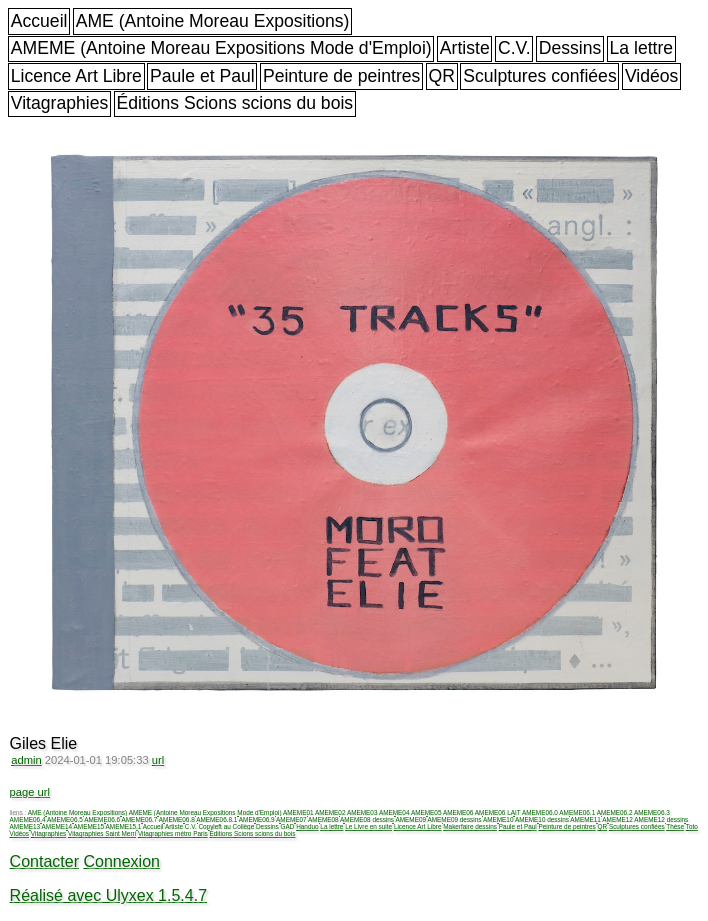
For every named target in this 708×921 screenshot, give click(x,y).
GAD (288, 826)
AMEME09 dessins (455, 819)
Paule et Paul (202, 76)
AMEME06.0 (540, 812)
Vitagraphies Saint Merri (102, 833)
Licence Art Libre (76, 76)
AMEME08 (323, 819)
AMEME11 (585, 819)
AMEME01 (298, 812)
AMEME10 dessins (542, 819)
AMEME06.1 (577, 812)
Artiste (465, 48)
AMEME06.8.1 (216, 819)
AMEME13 (25, 826)
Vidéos (651, 76)
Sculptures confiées (540, 76)
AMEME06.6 (102, 819)
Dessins (570, 48)
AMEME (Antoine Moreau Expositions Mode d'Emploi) (221, 48)
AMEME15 (89, 826)
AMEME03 (362, 812)
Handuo (307, 826)
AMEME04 (394, 812)
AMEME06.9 (257, 819)
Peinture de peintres (341, 76)
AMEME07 (291, 819)
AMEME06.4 (28, 819)
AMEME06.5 (65, 819)
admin (26, 760)
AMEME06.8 (177, 819)
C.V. (514, 48)
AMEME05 (426, 812)
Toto (692, 826)
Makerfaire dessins (470, 826)
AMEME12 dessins (661, 819)
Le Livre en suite (368, 826)
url (158, 760)
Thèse (675, 826)
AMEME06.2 (615, 812)
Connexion (121, 861)
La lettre (642, 48)
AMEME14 (57, 826)
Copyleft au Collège (226, 826)
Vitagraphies (60, 103)
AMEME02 (330, 812)
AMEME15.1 (124, 826)
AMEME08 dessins (367, 819)
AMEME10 (498, 819)
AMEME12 (617, 819)
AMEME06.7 (140, 819)
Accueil (39, 21)
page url (30, 792)
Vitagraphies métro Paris (173, 833)
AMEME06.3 (652, 812)
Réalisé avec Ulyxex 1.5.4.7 (108, 895)
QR (442, 76)
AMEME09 (411, 819)
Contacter (44, 861)
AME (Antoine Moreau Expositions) (213, 21)
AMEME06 (458, 812)
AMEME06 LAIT (498, 812)
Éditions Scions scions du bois (234, 103)
